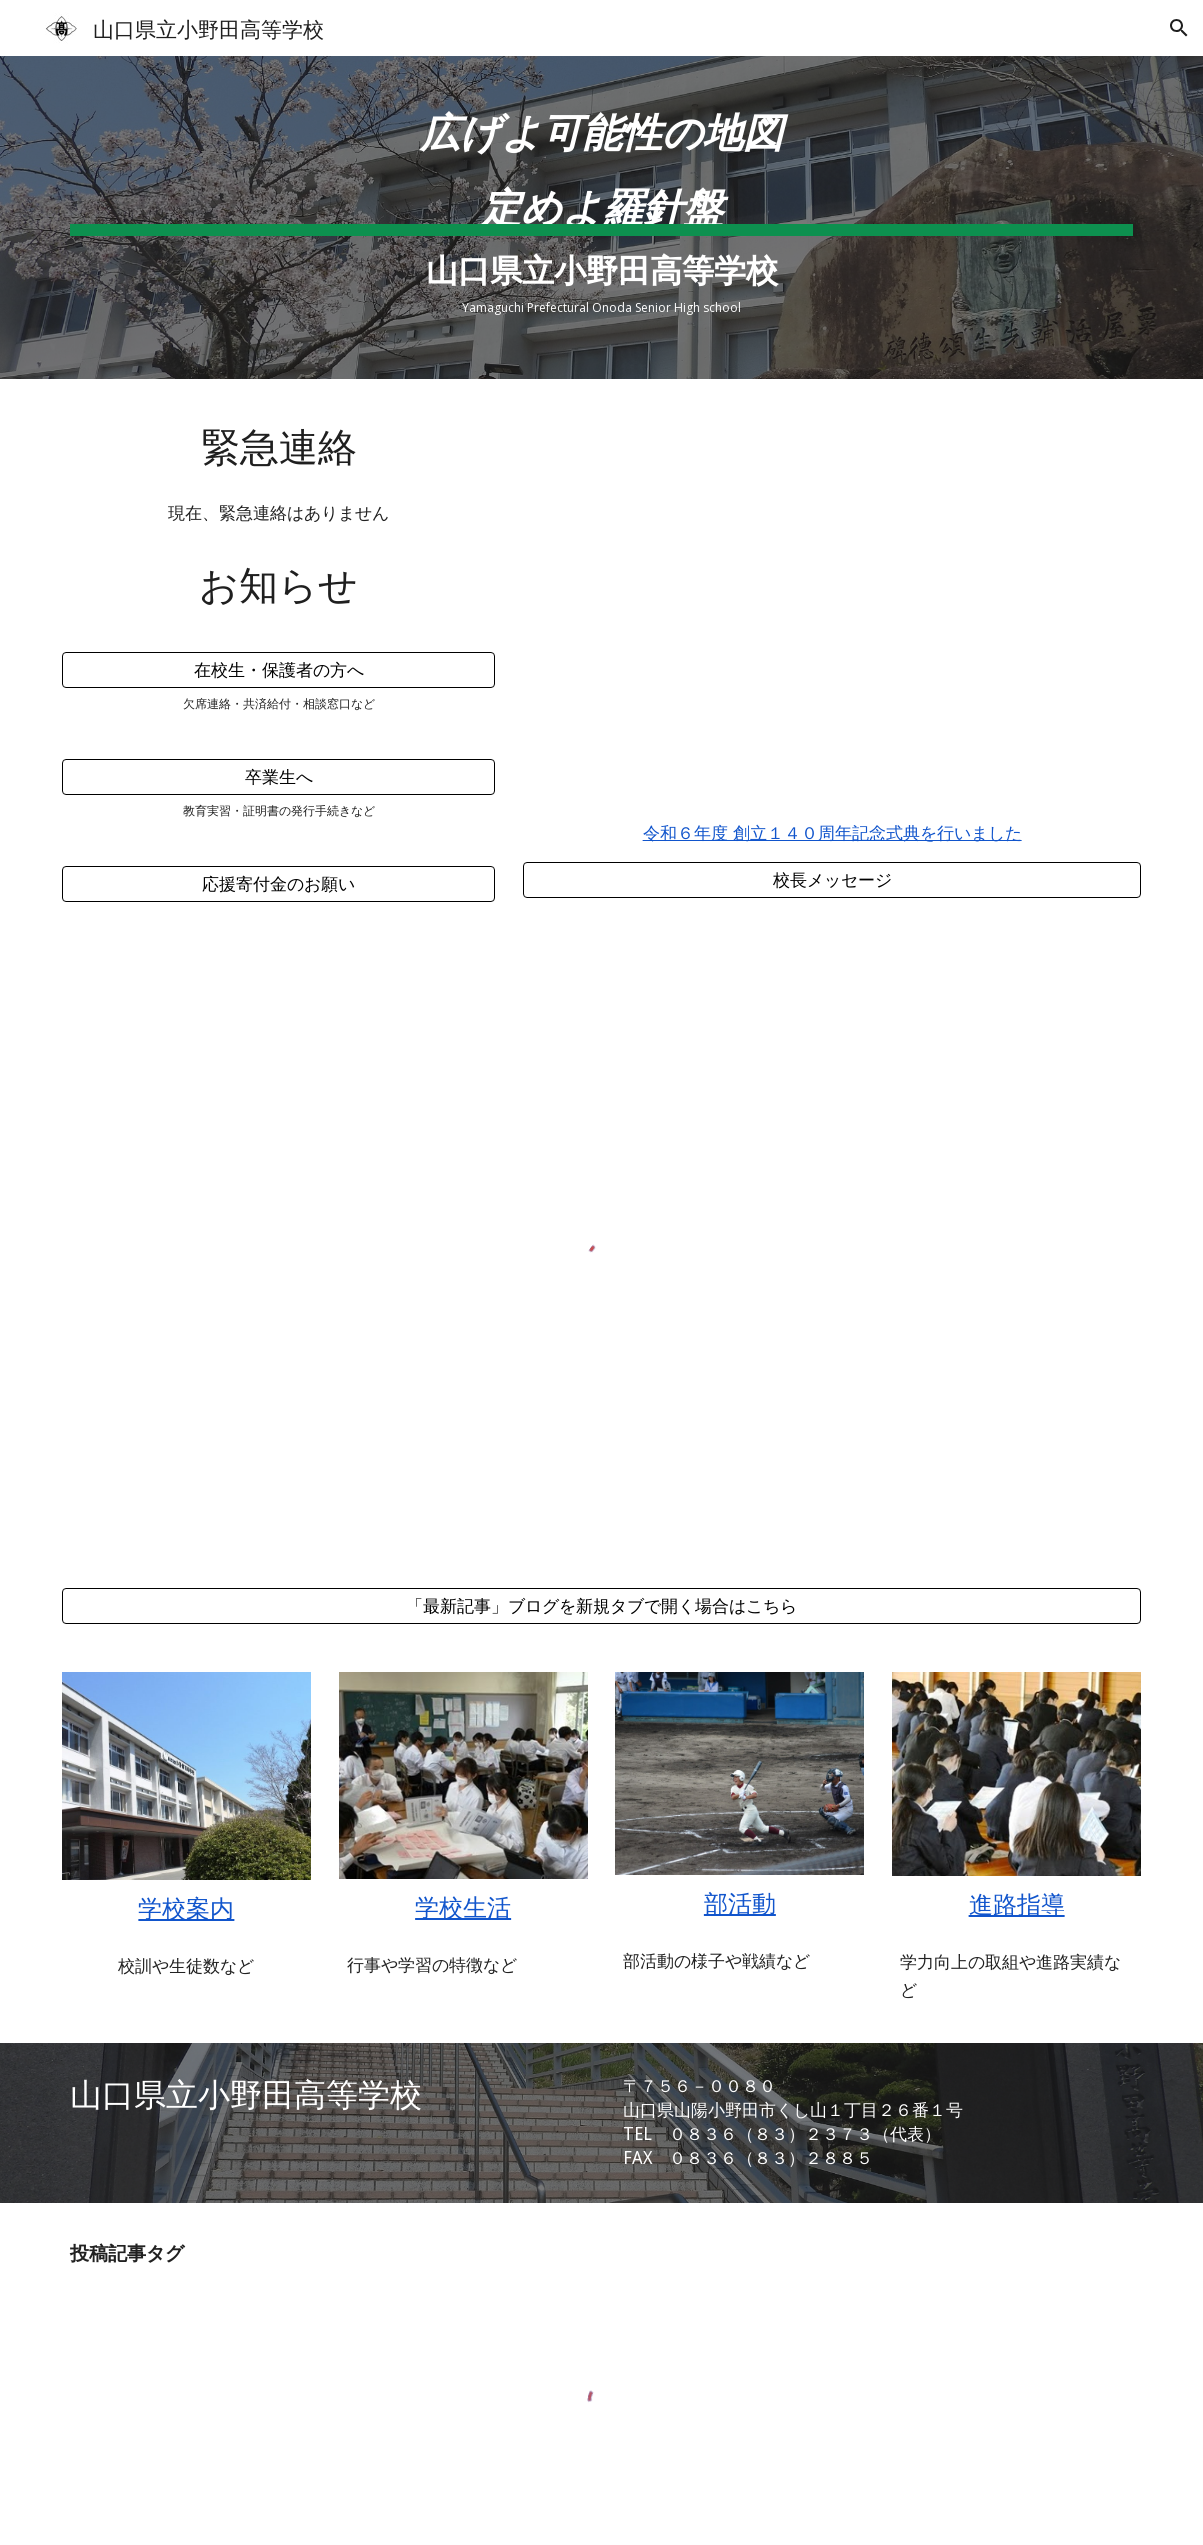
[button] (1179, 28)
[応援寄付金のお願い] (279, 883)
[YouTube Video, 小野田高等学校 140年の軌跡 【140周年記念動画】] (832, 604)
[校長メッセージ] (832, 879)
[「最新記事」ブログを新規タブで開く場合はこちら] (601, 1606)
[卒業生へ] (279, 777)
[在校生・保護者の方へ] (279, 670)
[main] (601, 135)
